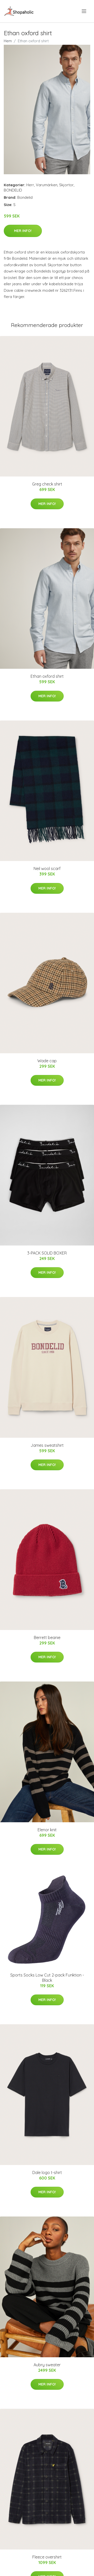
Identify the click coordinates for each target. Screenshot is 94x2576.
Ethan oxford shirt (47, 676)
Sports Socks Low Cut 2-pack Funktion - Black (47, 1977)
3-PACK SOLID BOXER (47, 1253)
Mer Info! (23, 230)
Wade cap (47, 1060)
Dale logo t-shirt (47, 2172)
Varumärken (46, 184)
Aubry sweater (47, 2364)
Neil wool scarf (47, 868)
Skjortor (66, 184)
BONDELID (13, 190)
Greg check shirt (47, 484)
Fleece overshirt (47, 2557)
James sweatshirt (47, 1445)
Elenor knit (47, 1829)
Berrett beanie (47, 1637)
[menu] (84, 11)
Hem (8, 40)
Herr (30, 184)
